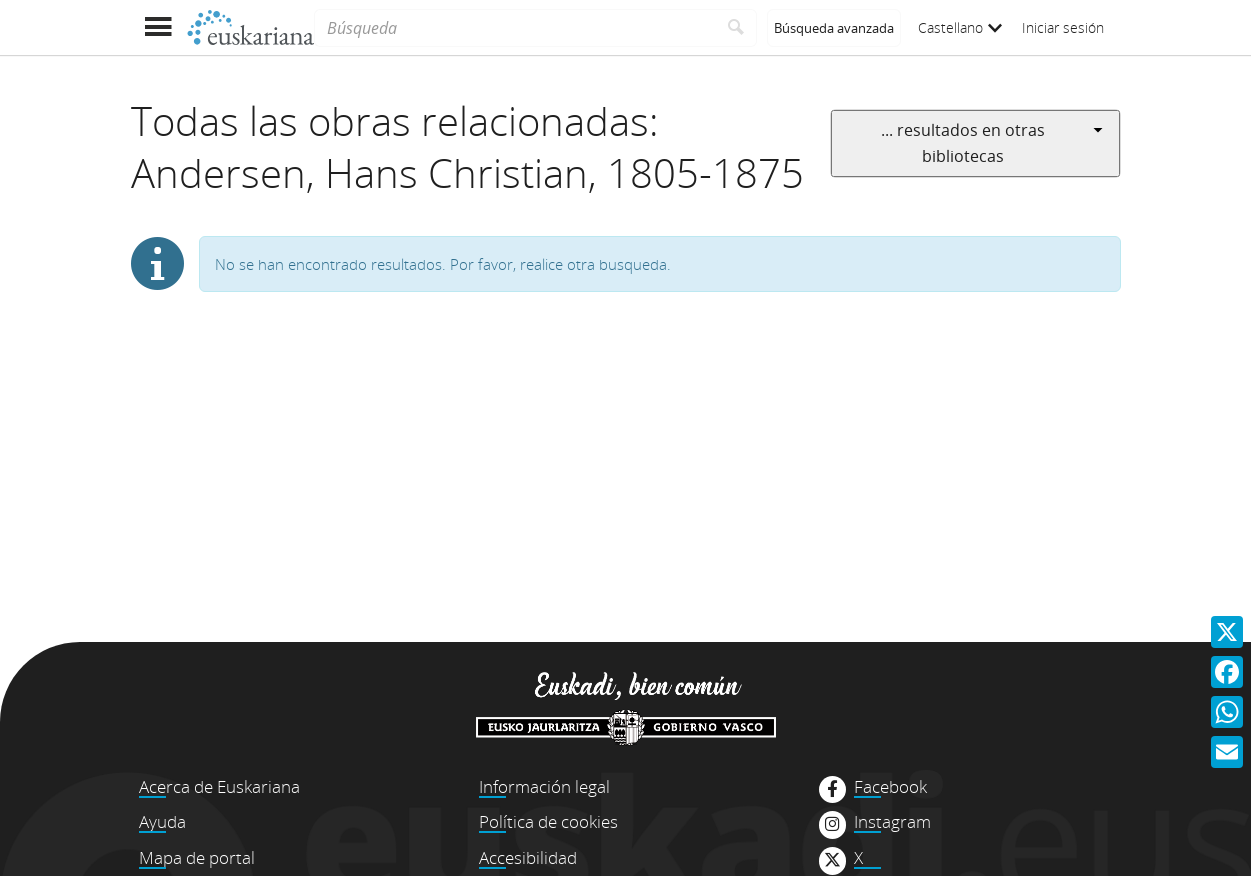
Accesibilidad (528, 857)
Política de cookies (548, 821)
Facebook (890, 787)
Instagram (892, 822)
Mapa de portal (197, 857)
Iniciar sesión (1063, 27)
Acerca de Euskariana (219, 786)
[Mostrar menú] (158, 27)
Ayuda (162, 821)
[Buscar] (736, 28)
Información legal (544, 786)
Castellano (960, 27)
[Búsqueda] (514, 28)
